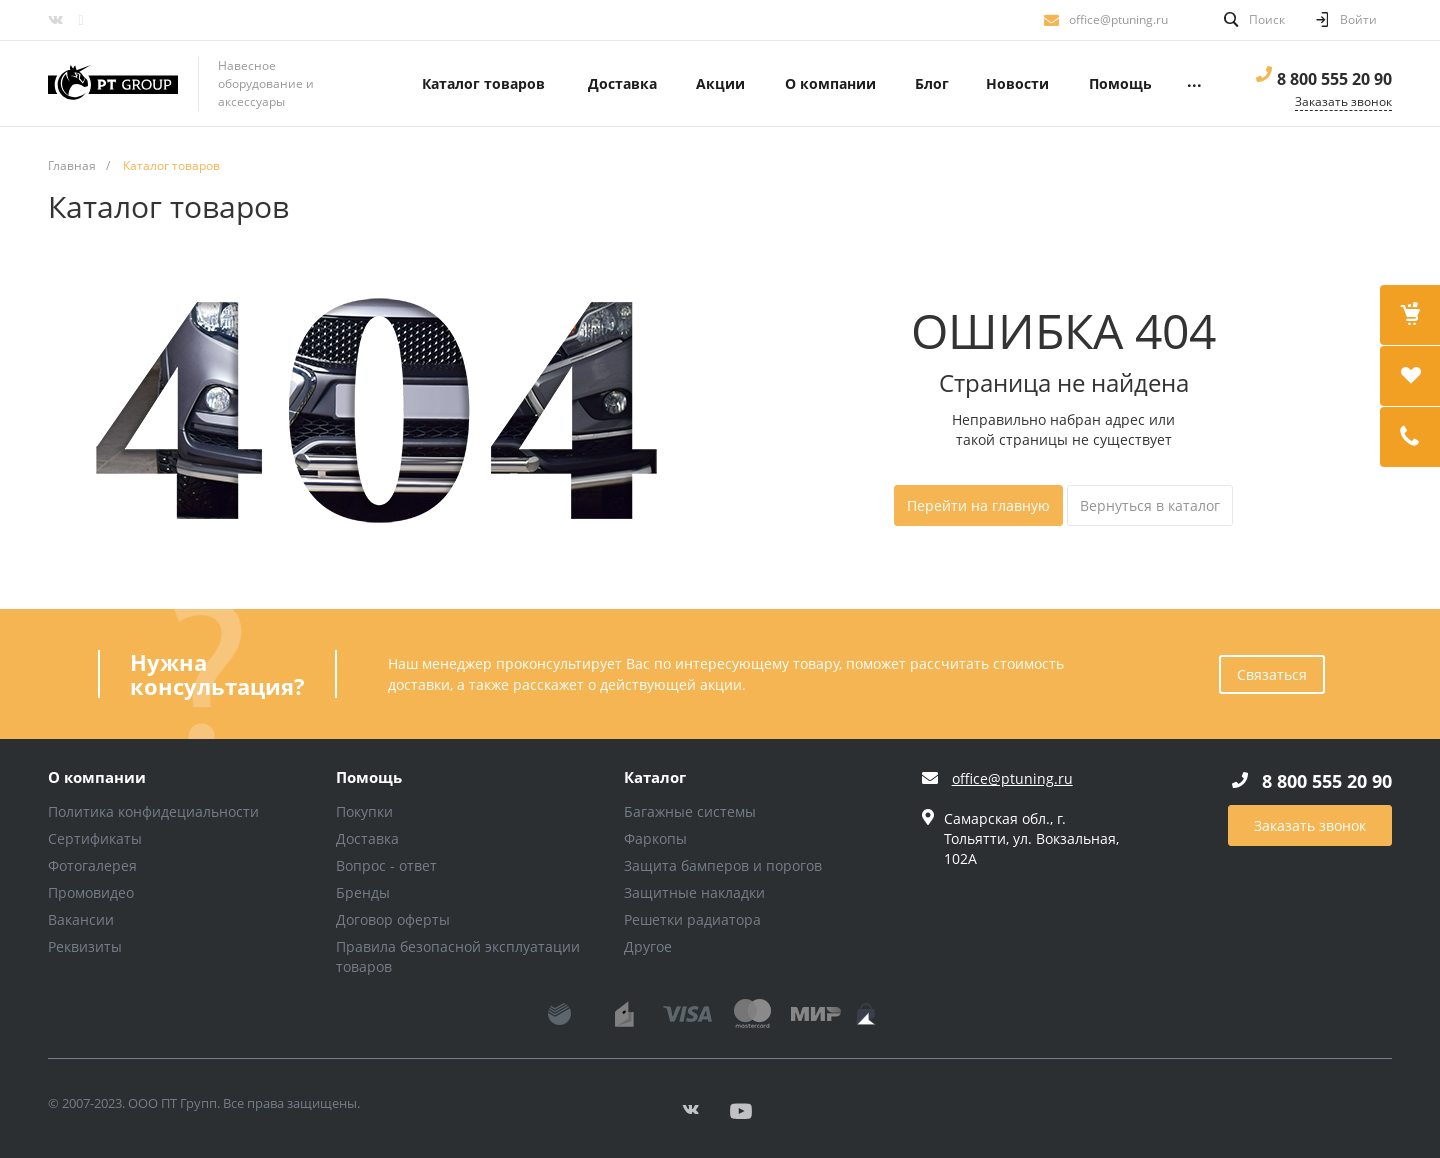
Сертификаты (95, 838)
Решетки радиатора (692, 919)
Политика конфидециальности (153, 811)
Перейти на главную (978, 505)
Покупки (364, 811)
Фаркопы (655, 838)
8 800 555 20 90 (1334, 79)
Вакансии (81, 919)
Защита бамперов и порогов (723, 865)
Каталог (655, 778)
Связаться (1272, 674)
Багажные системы (690, 811)
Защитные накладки (694, 892)
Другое (648, 946)
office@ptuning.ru (1118, 19)
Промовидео (91, 892)
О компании (97, 778)
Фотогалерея (92, 865)
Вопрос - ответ (386, 865)
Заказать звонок (1310, 825)
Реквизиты (85, 946)
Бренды (363, 892)
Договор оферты (393, 919)
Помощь (369, 778)
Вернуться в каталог (1150, 505)
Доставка (367, 838)
